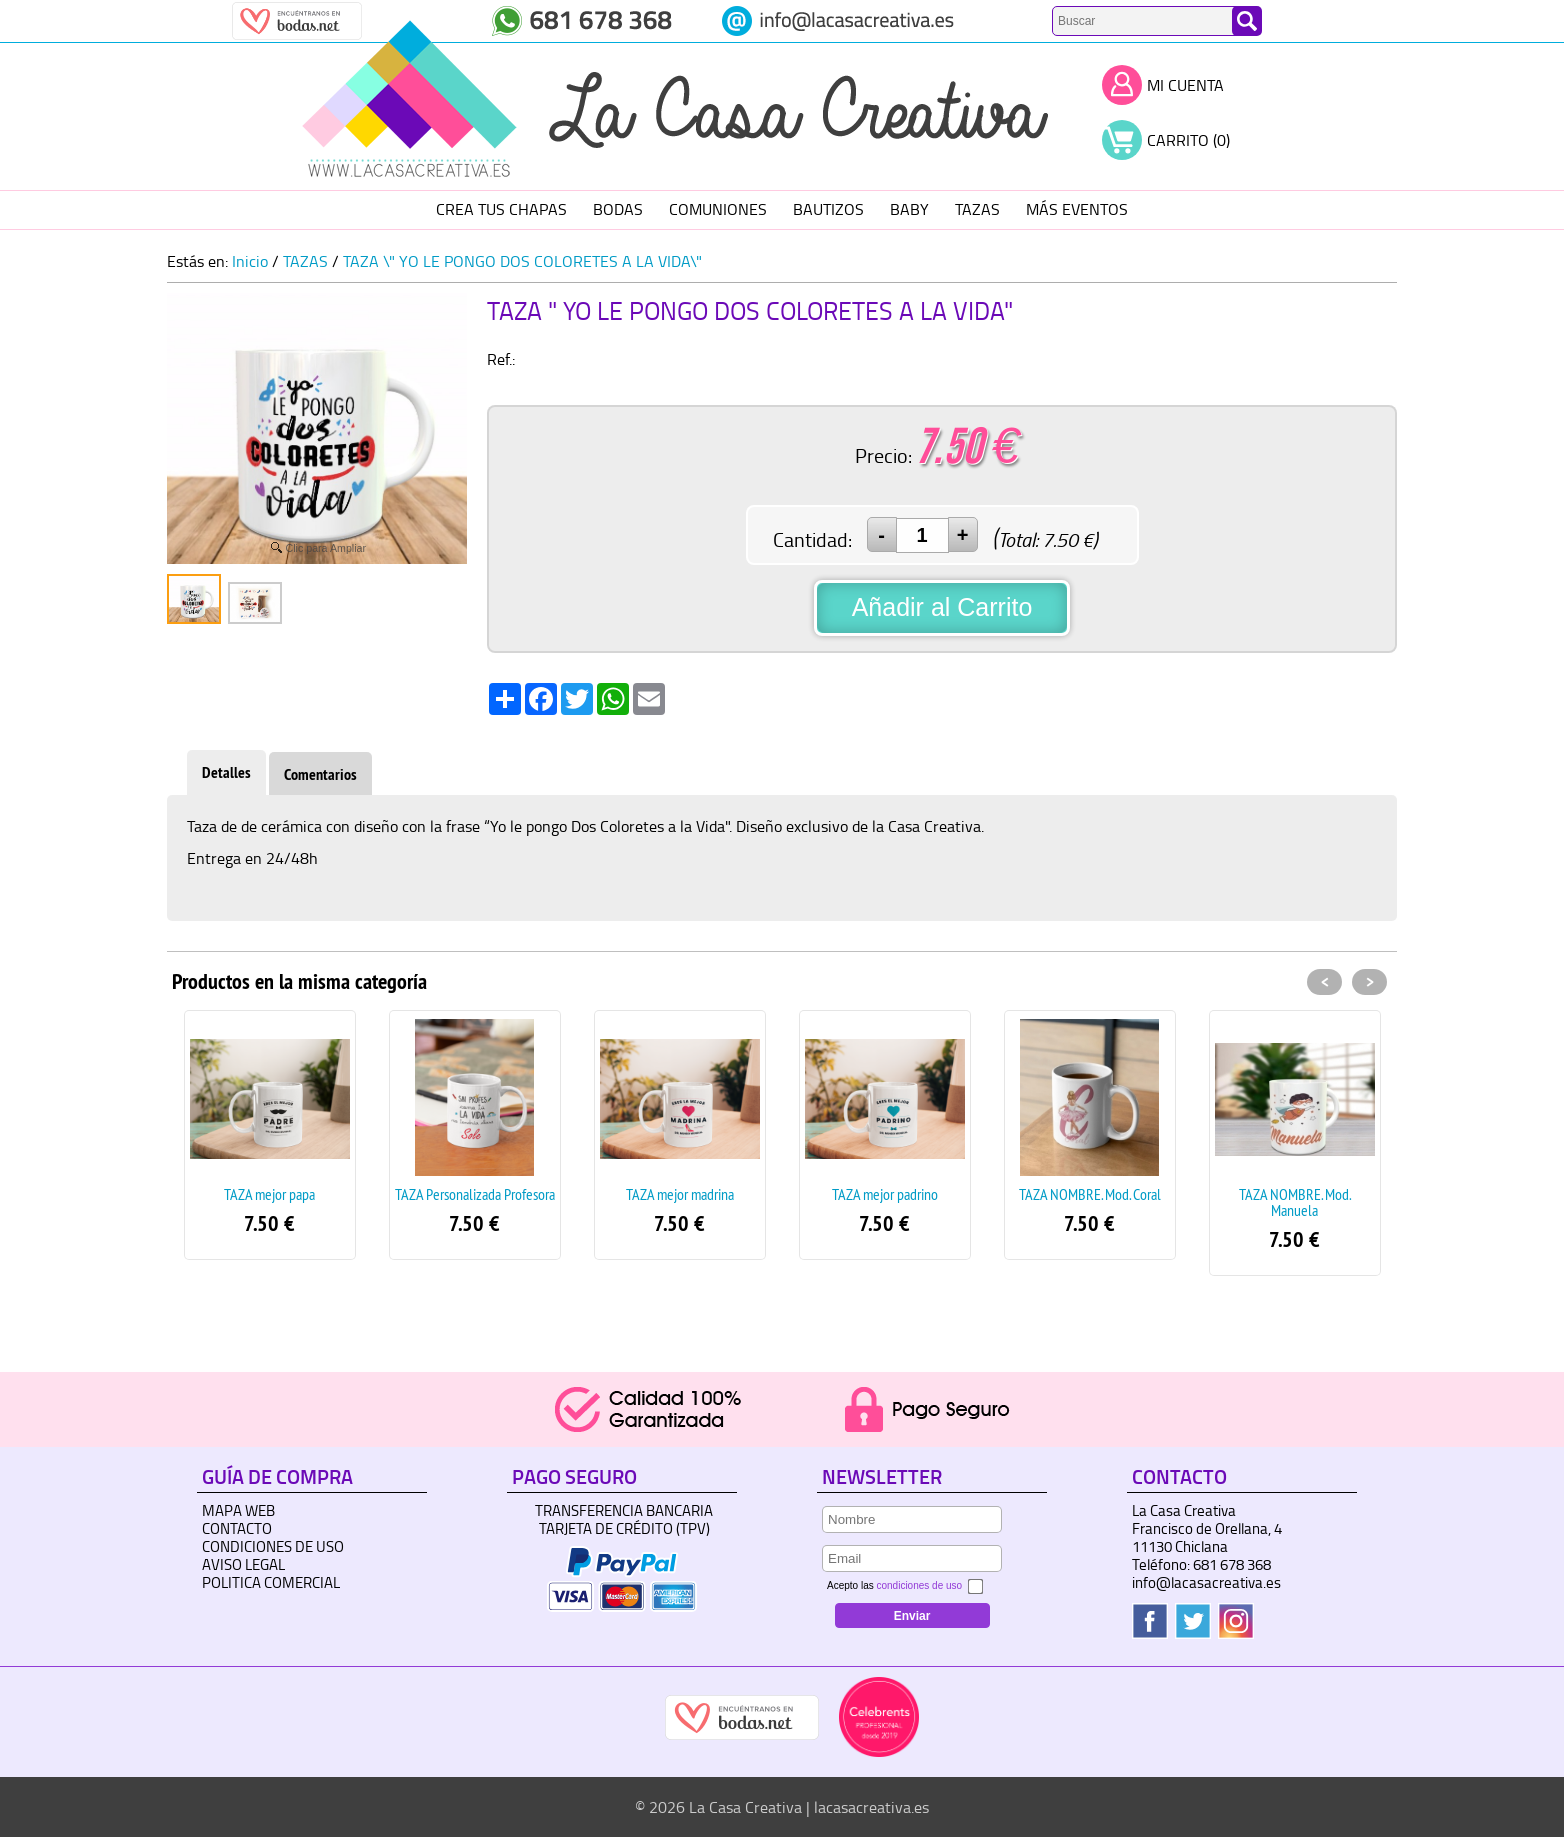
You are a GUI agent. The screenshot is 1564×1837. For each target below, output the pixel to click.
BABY (909, 209)
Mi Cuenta (1185, 85)
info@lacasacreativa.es (1206, 1582)
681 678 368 (1232, 1564)
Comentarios (320, 774)
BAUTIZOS (828, 209)
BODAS (618, 209)
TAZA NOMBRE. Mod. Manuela (1295, 1202)
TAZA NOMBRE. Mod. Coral (1090, 1194)
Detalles (226, 772)
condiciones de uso (919, 1585)
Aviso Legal (243, 1564)
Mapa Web (238, 1510)
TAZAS (977, 209)
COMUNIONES (718, 209)
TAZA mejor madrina (680, 1194)
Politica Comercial (271, 1582)
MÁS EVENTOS (1077, 209)
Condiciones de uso (273, 1546)
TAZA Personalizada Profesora (475, 1194)
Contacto (237, 1528)
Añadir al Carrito (942, 607)
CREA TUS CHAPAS (501, 209)
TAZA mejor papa (269, 1194)
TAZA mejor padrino (885, 1194)
